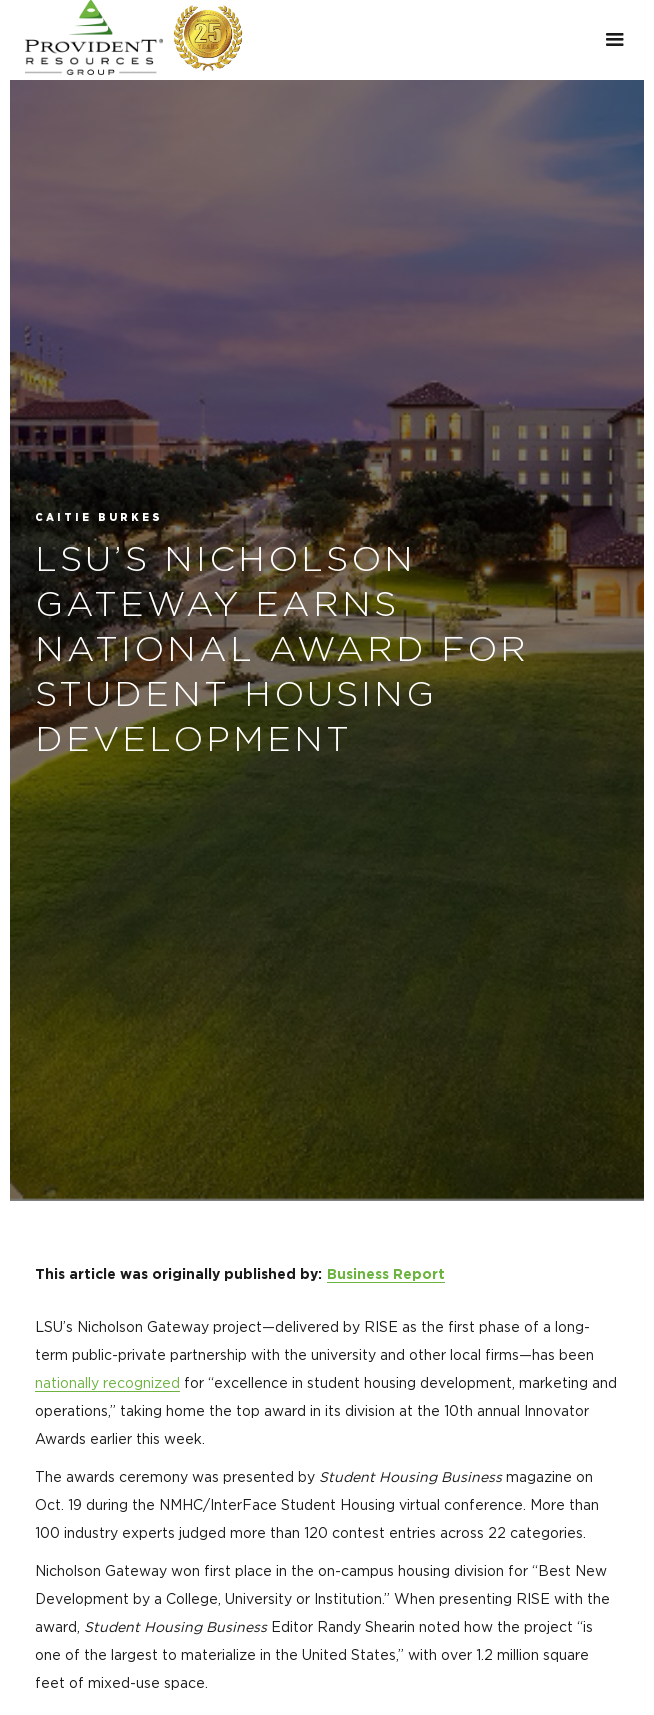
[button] (615, 40)
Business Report (386, 1275)
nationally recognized (107, 1384)
